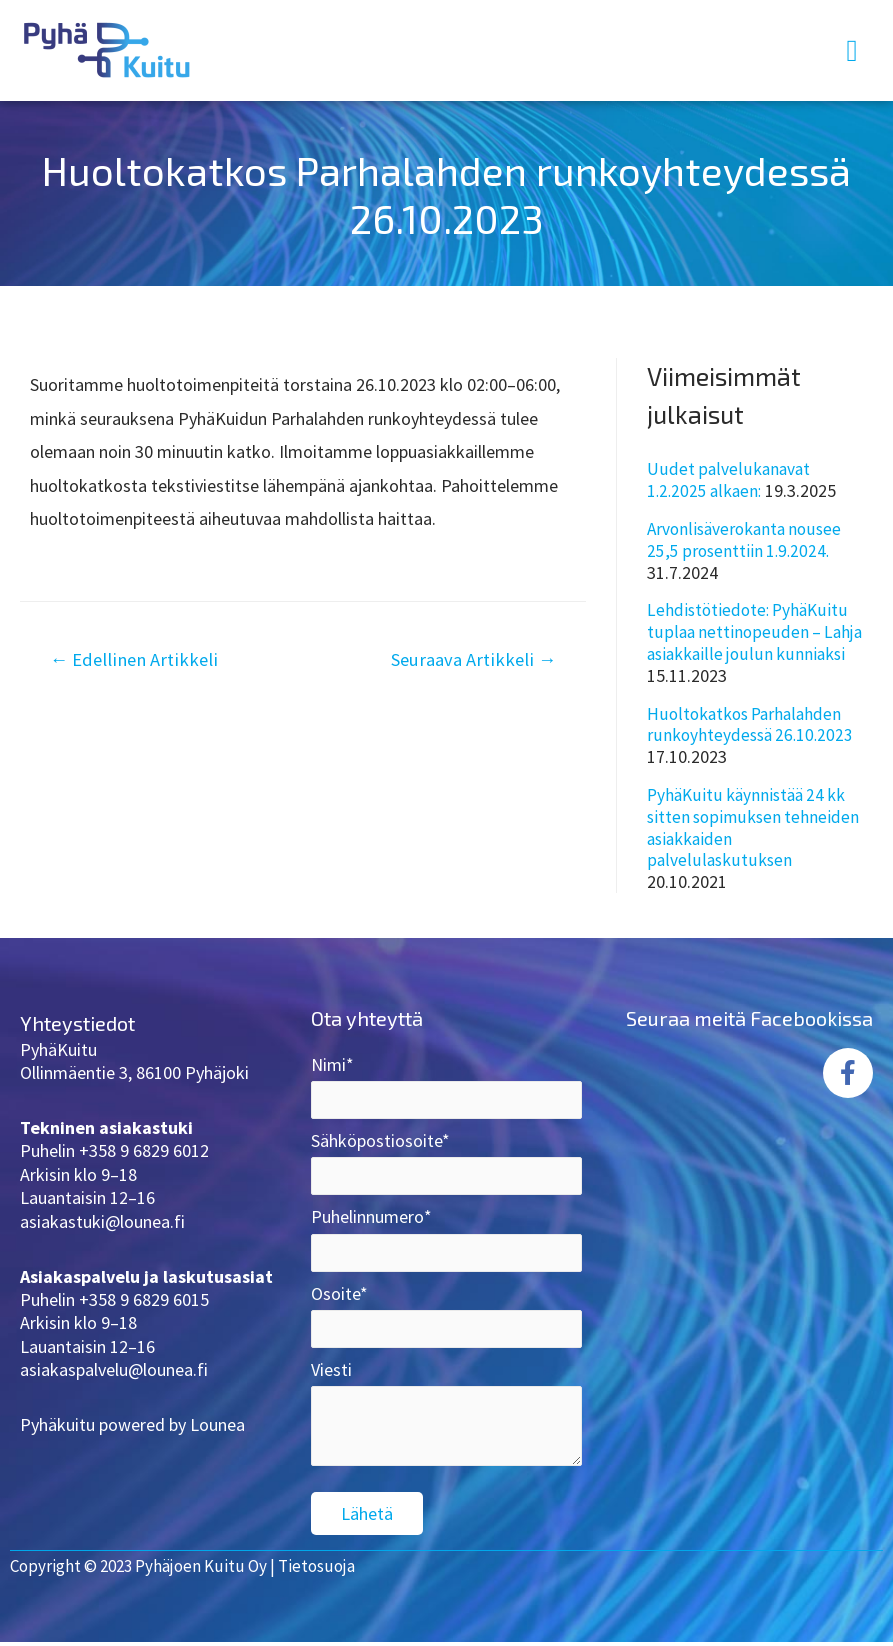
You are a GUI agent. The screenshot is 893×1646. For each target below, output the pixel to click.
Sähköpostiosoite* (446, 1162)
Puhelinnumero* (446, 1240)
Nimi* (446, 1084)
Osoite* (446, 1318)
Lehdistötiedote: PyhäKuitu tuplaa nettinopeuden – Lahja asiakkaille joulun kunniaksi (756, 631)
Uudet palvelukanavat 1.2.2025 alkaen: (728, 479)
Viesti (446, 1425)
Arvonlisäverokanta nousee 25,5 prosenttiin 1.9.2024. (748, 539)
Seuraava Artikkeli (469, 660)
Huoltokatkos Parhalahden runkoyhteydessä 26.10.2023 (753, 722)
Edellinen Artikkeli (137, 660)
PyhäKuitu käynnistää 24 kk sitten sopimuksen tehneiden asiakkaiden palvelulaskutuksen (755, 825)
